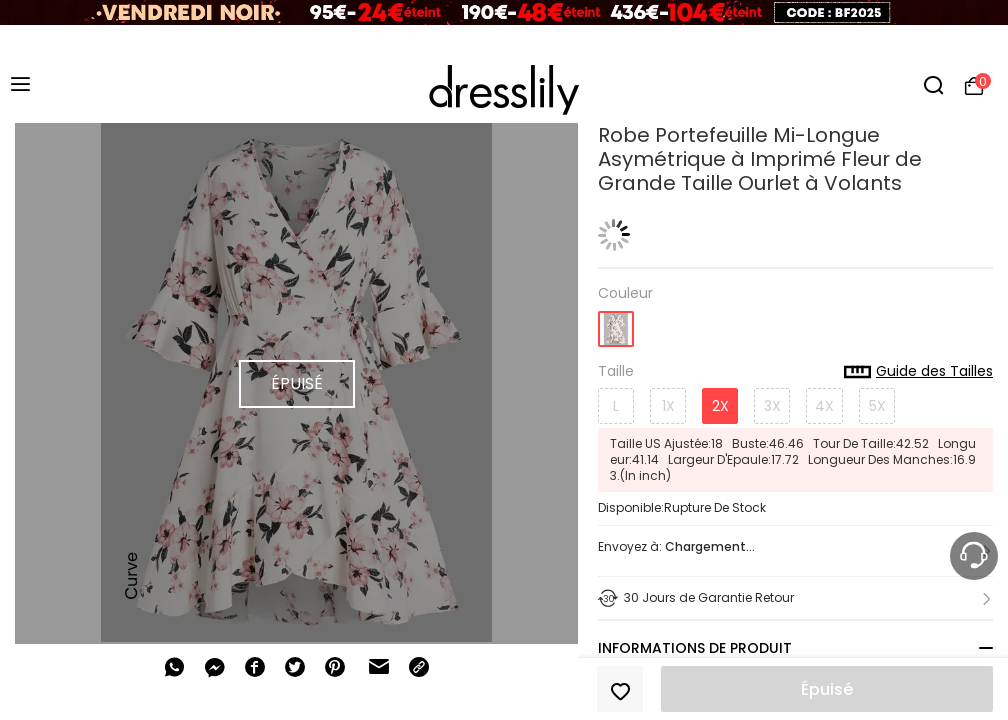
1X (668, 406)
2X (720, 406)
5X (877, 406)
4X (824, 406)
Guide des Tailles (918, 372)
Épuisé (827, 689)
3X (772, 406)
